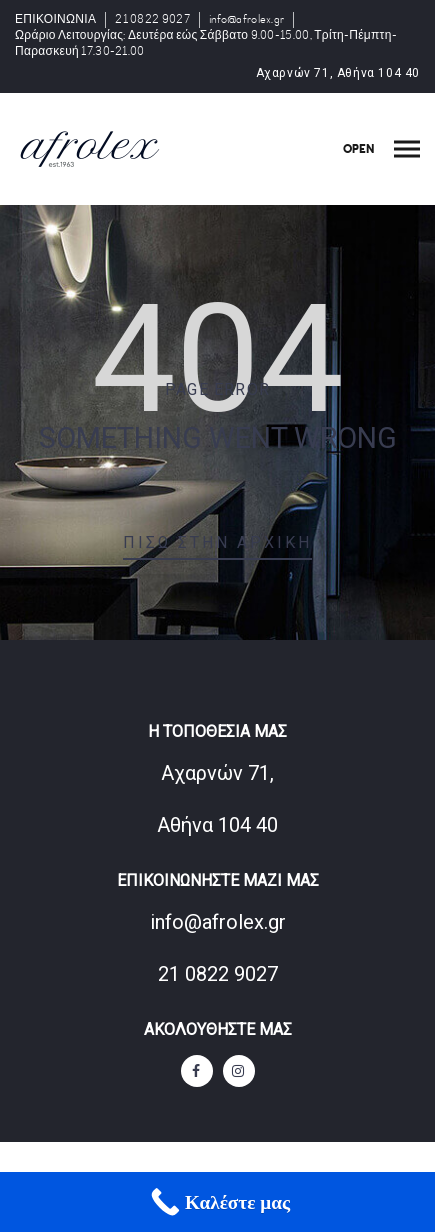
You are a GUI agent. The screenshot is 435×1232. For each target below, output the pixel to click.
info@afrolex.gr (247, 19)
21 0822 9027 (152, 19)
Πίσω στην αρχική (217, 542)
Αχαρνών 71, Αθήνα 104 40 (338, 73)
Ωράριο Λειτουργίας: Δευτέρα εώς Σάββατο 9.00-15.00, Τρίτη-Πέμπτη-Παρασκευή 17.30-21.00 (206, 43)
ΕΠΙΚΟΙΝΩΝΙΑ (55, 19)
